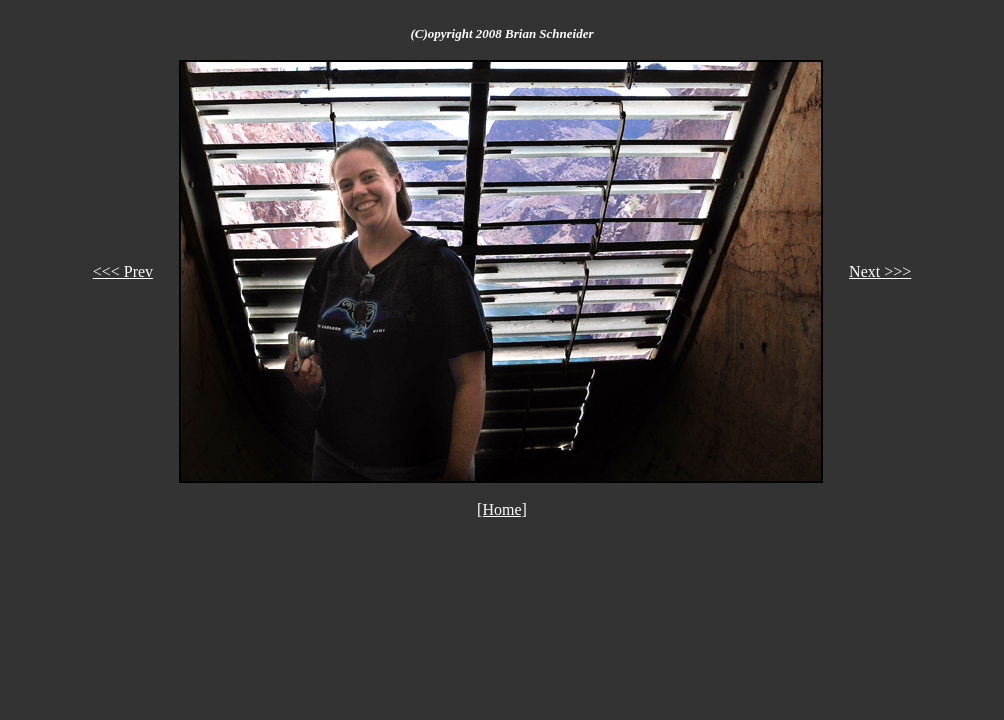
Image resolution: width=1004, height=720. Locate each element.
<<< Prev (123, 271)
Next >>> (880, 271)
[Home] (502, 509)
